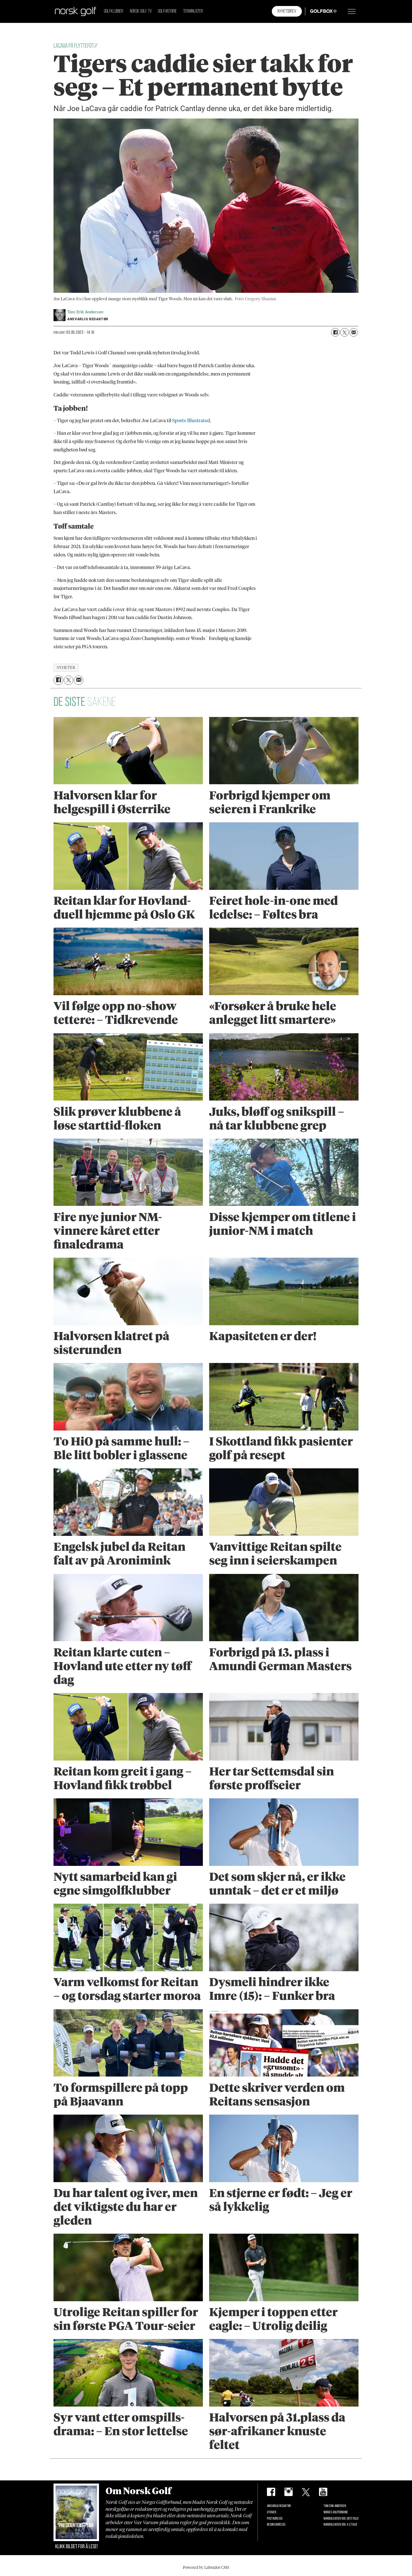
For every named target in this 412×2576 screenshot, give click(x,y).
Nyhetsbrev (287, 11)
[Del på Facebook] (335, 332)
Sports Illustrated (191, 420)
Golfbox (314, 11)
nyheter (66, 667)
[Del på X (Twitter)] (344, 332)
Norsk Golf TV (141, 11)
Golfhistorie (167, 11)
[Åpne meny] (352, 11)
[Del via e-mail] (353, 332)
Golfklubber (113, 11)
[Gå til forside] (75, 11)
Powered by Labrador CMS (206, 2567)
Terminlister (193, 11)
